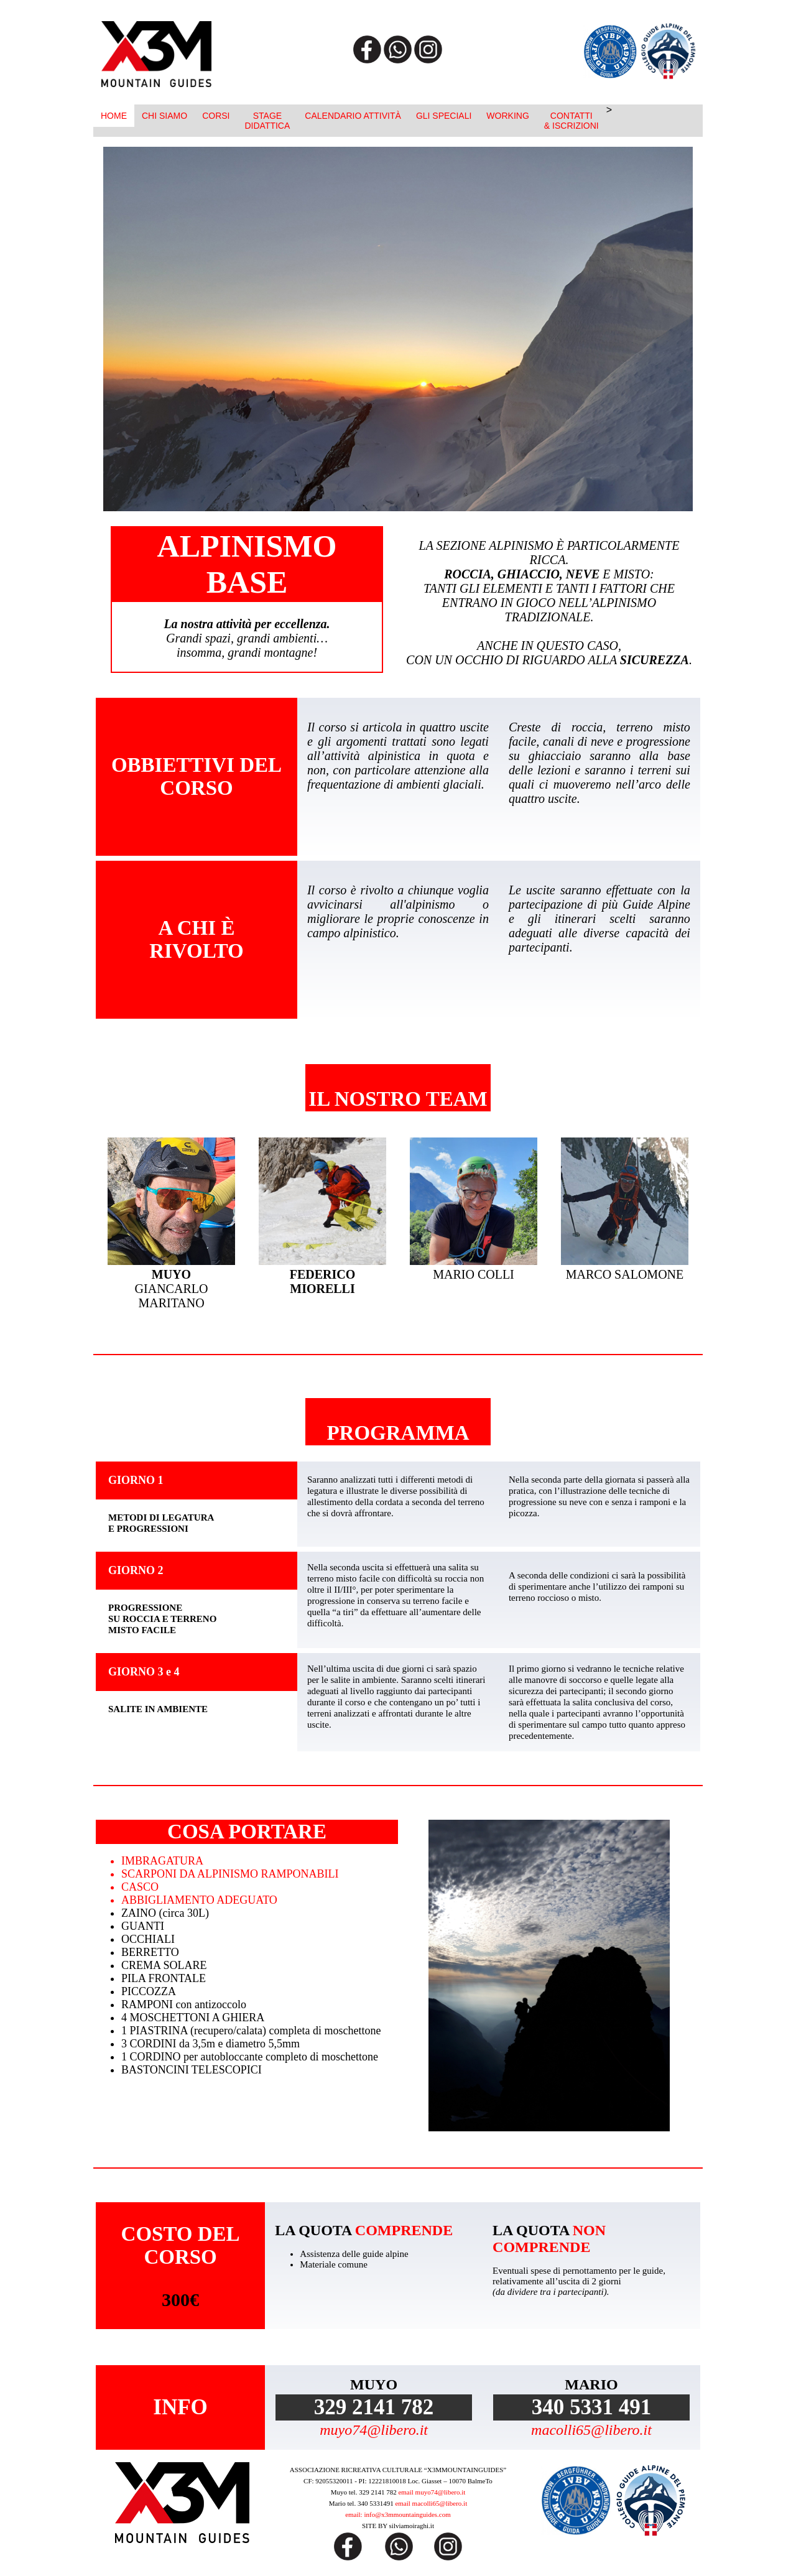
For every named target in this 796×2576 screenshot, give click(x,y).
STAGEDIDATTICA (267, 121)
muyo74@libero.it (374, 2430)
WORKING (507, 116)
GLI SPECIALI (443, 116)
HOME (114, 116)
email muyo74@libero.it (431, 2492)
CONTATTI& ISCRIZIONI (571, 121)
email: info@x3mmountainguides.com (398, 2514)
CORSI (215, 116)
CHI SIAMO (164, 116)
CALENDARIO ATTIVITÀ (353, 116)
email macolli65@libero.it (431, 2503)
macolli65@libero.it (591, 2430)
